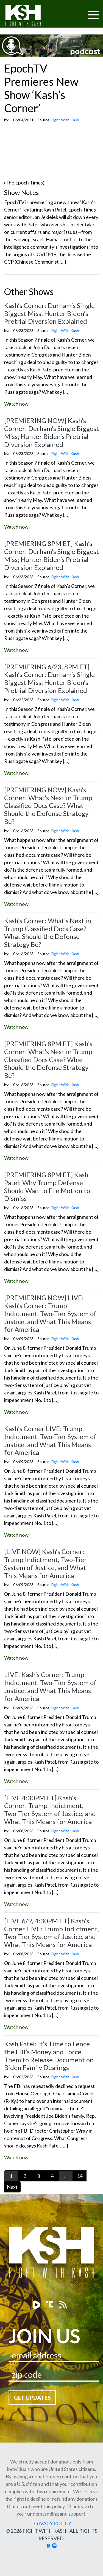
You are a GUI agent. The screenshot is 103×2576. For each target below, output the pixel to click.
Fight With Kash (28, 16)
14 (79, 2176)
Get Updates (32, 2397)
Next (12, 2187)
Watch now (16, 404)
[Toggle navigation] (72, 11)
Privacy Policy (51, 2523)
